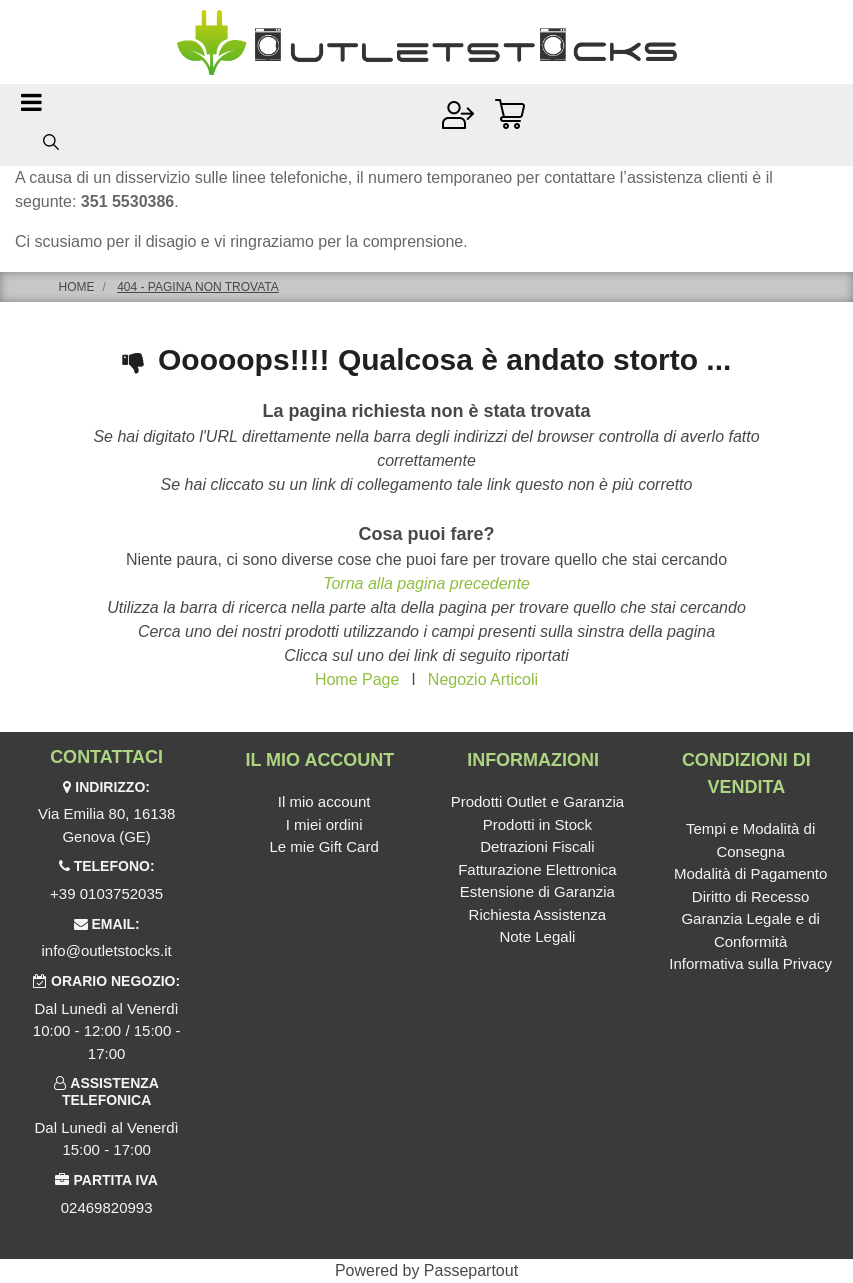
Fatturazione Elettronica (537, 869)
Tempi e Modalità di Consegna (750, 840)
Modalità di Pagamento (750, 873)
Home (77, 287)
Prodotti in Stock (537, 824)
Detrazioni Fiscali (537, 846)
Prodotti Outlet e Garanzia (537, 801)
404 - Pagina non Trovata (198, 287)
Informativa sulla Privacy (750, 963)
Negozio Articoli (483, 679)
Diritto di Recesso (751, 896)
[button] (51, 141)
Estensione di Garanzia (537, 891)
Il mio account (324, 801)
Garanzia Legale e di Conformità (750, 930)
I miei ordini (324, 824)
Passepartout (471, 1270)
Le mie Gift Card (324, 846)
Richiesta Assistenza (538, 914)
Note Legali (537, 936)
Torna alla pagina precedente (426, 583)
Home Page (357, 679)
